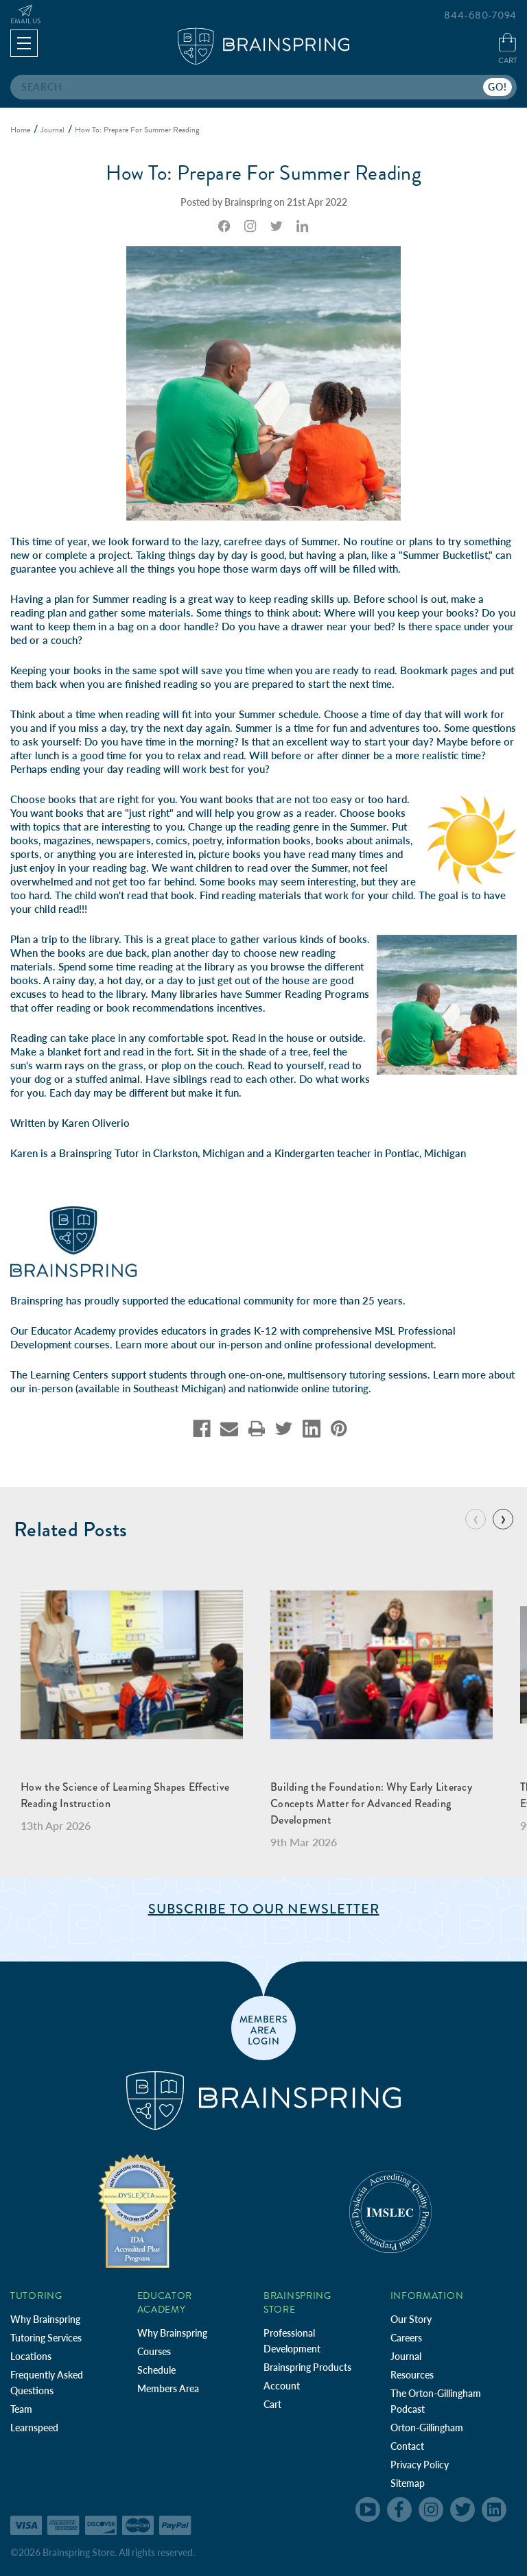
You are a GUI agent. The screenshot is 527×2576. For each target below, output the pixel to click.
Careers (406, 2338)
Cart (272, 2404)
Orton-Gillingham (426, 2427)
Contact (407, 2446)
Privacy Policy (419, 2464)
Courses (154, 2351)
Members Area (168, 2388)
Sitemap (407, 2483)
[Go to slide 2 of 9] (503, 1519)
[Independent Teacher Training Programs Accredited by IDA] (137, 2210)
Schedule (156, 2370)
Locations (30, 2356)
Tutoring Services (46, 2338)
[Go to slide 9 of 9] (475, 1519)
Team (21, 2409)
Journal (405, 2356)
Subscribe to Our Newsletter (263, 1909)
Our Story (411, 2319)
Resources (412, 2375)
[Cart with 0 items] (507, 50)
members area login (263, 2029)
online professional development (359, 1344)
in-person (240, 1344)
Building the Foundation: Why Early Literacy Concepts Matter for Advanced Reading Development (371, 1803)
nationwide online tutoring (308, 1388)
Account (282, 2386)
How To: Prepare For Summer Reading (263, 173)
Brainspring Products (307, 2367)
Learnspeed (34, 2427)
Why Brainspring (45, 2319)
